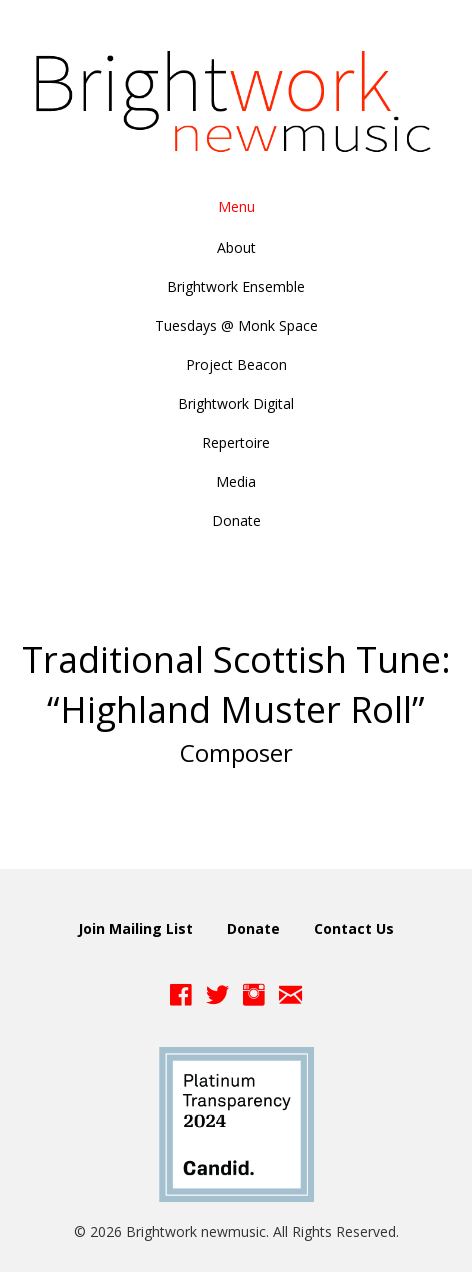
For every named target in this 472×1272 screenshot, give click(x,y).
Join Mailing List (135, 928)
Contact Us (354, 928)
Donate (253, 928)
